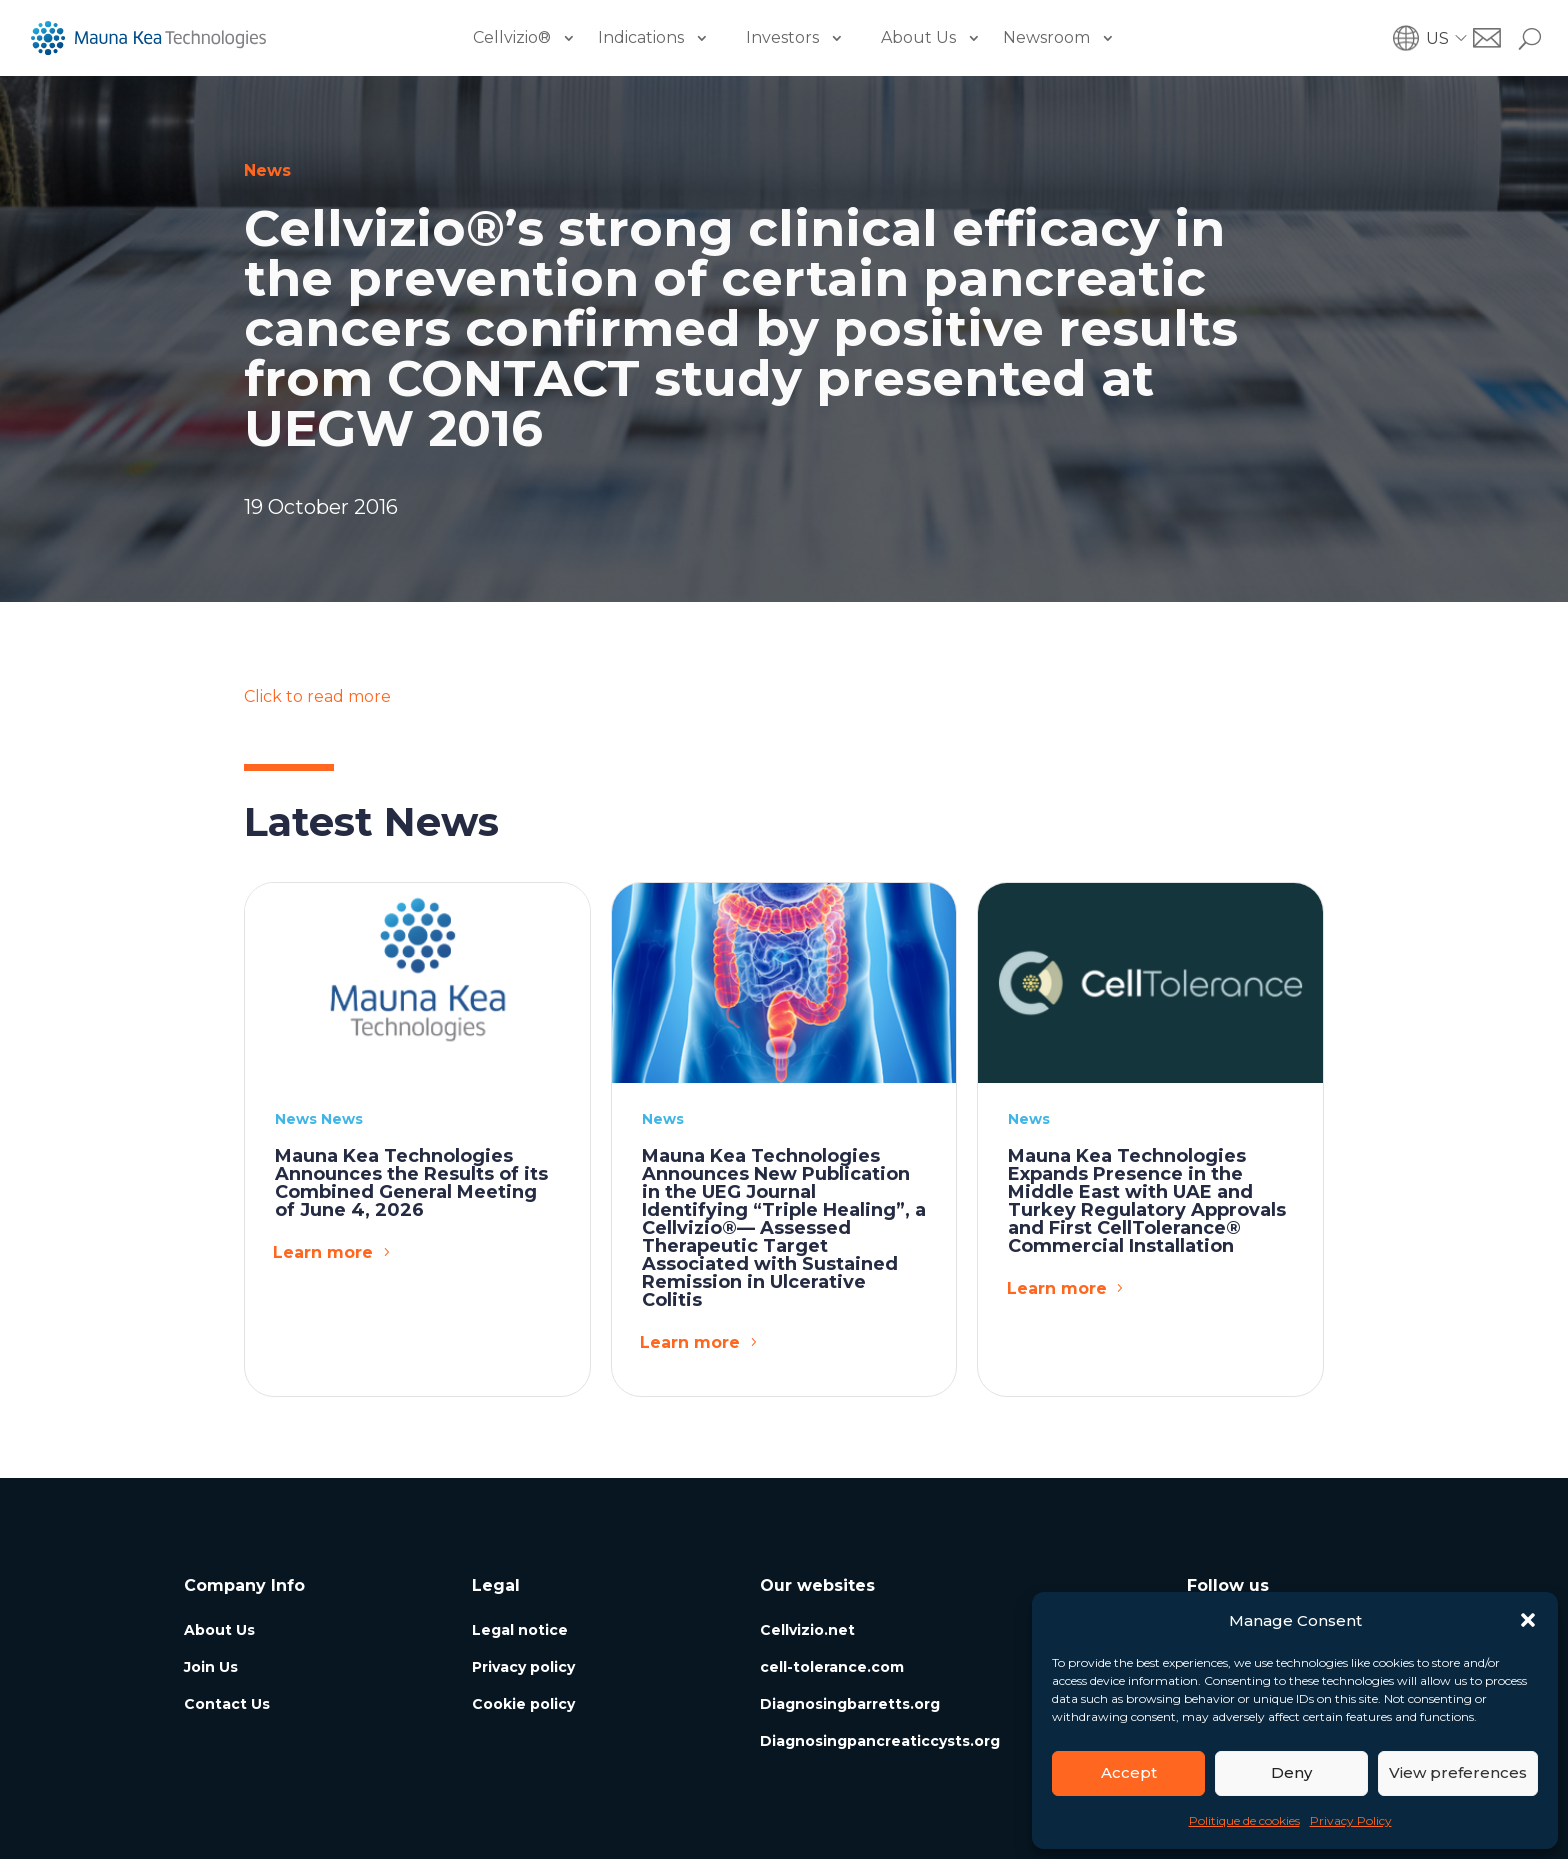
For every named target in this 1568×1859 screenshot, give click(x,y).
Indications (641, 37)
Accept (1129, 1772)
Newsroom (1046, 37)
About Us (918, 37)
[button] (1528, 1620)
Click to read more (317, 696)
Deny (1291, 1772)
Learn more (323, 1252)
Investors (782, 37)
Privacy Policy (1351, 1820)
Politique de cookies (1244, 1820)
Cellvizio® (512, 37)
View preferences (1458, 1772)
